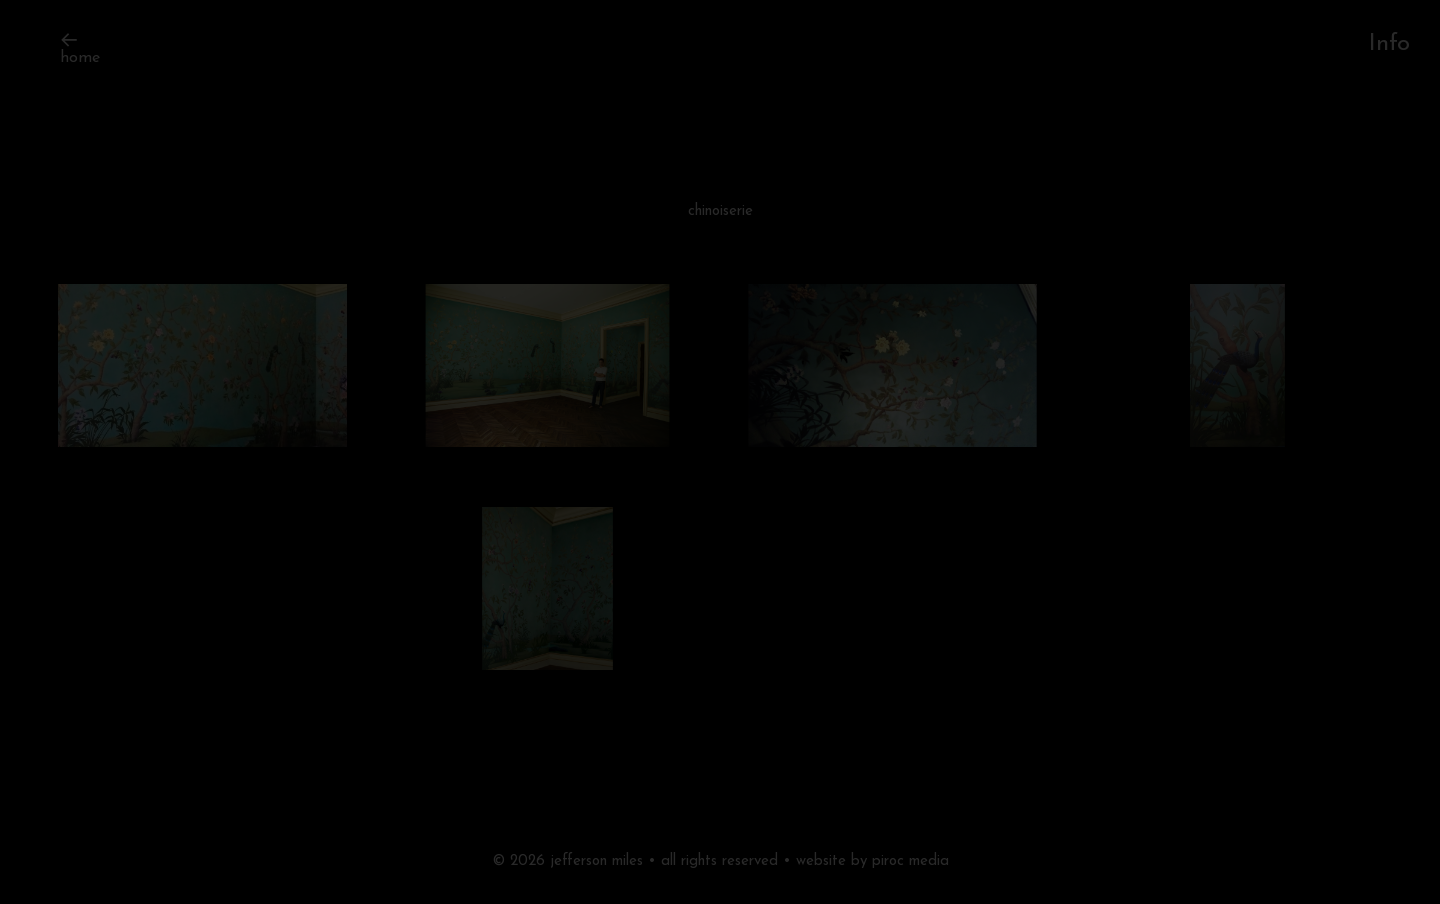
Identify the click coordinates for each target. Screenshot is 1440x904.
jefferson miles (596, 861)
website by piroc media (872, 861)
